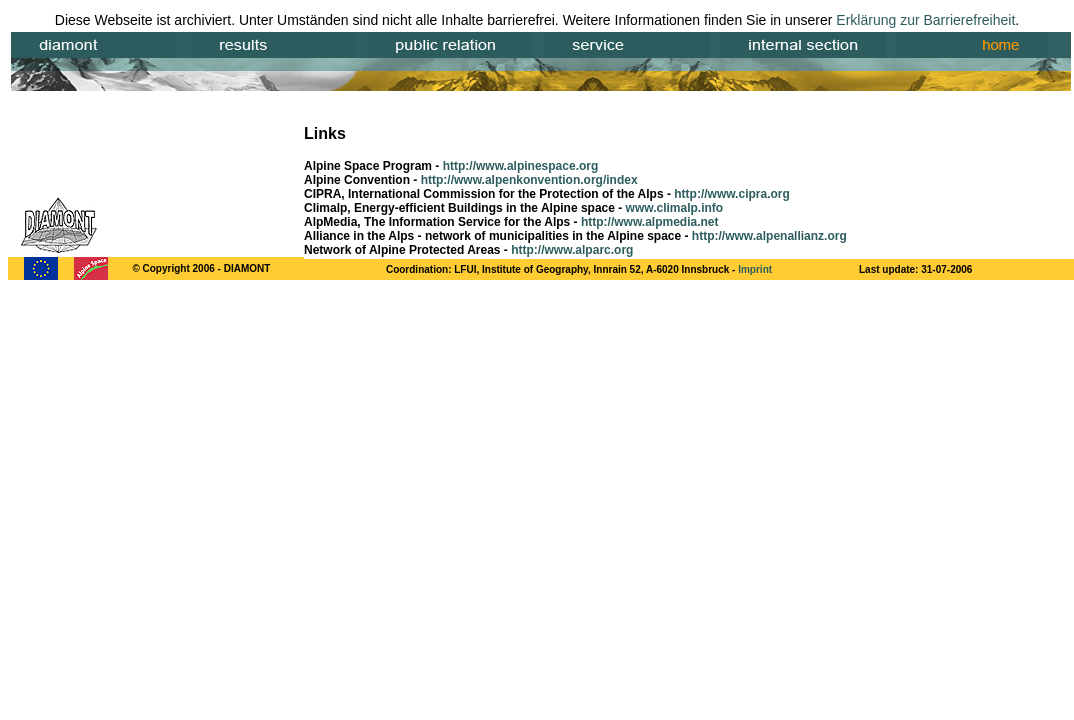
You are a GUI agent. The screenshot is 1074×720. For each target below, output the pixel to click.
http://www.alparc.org (572, 250)
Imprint (755, 269)
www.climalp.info (675, 208)
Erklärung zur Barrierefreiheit (925, 20)
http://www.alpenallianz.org (769, 236)
